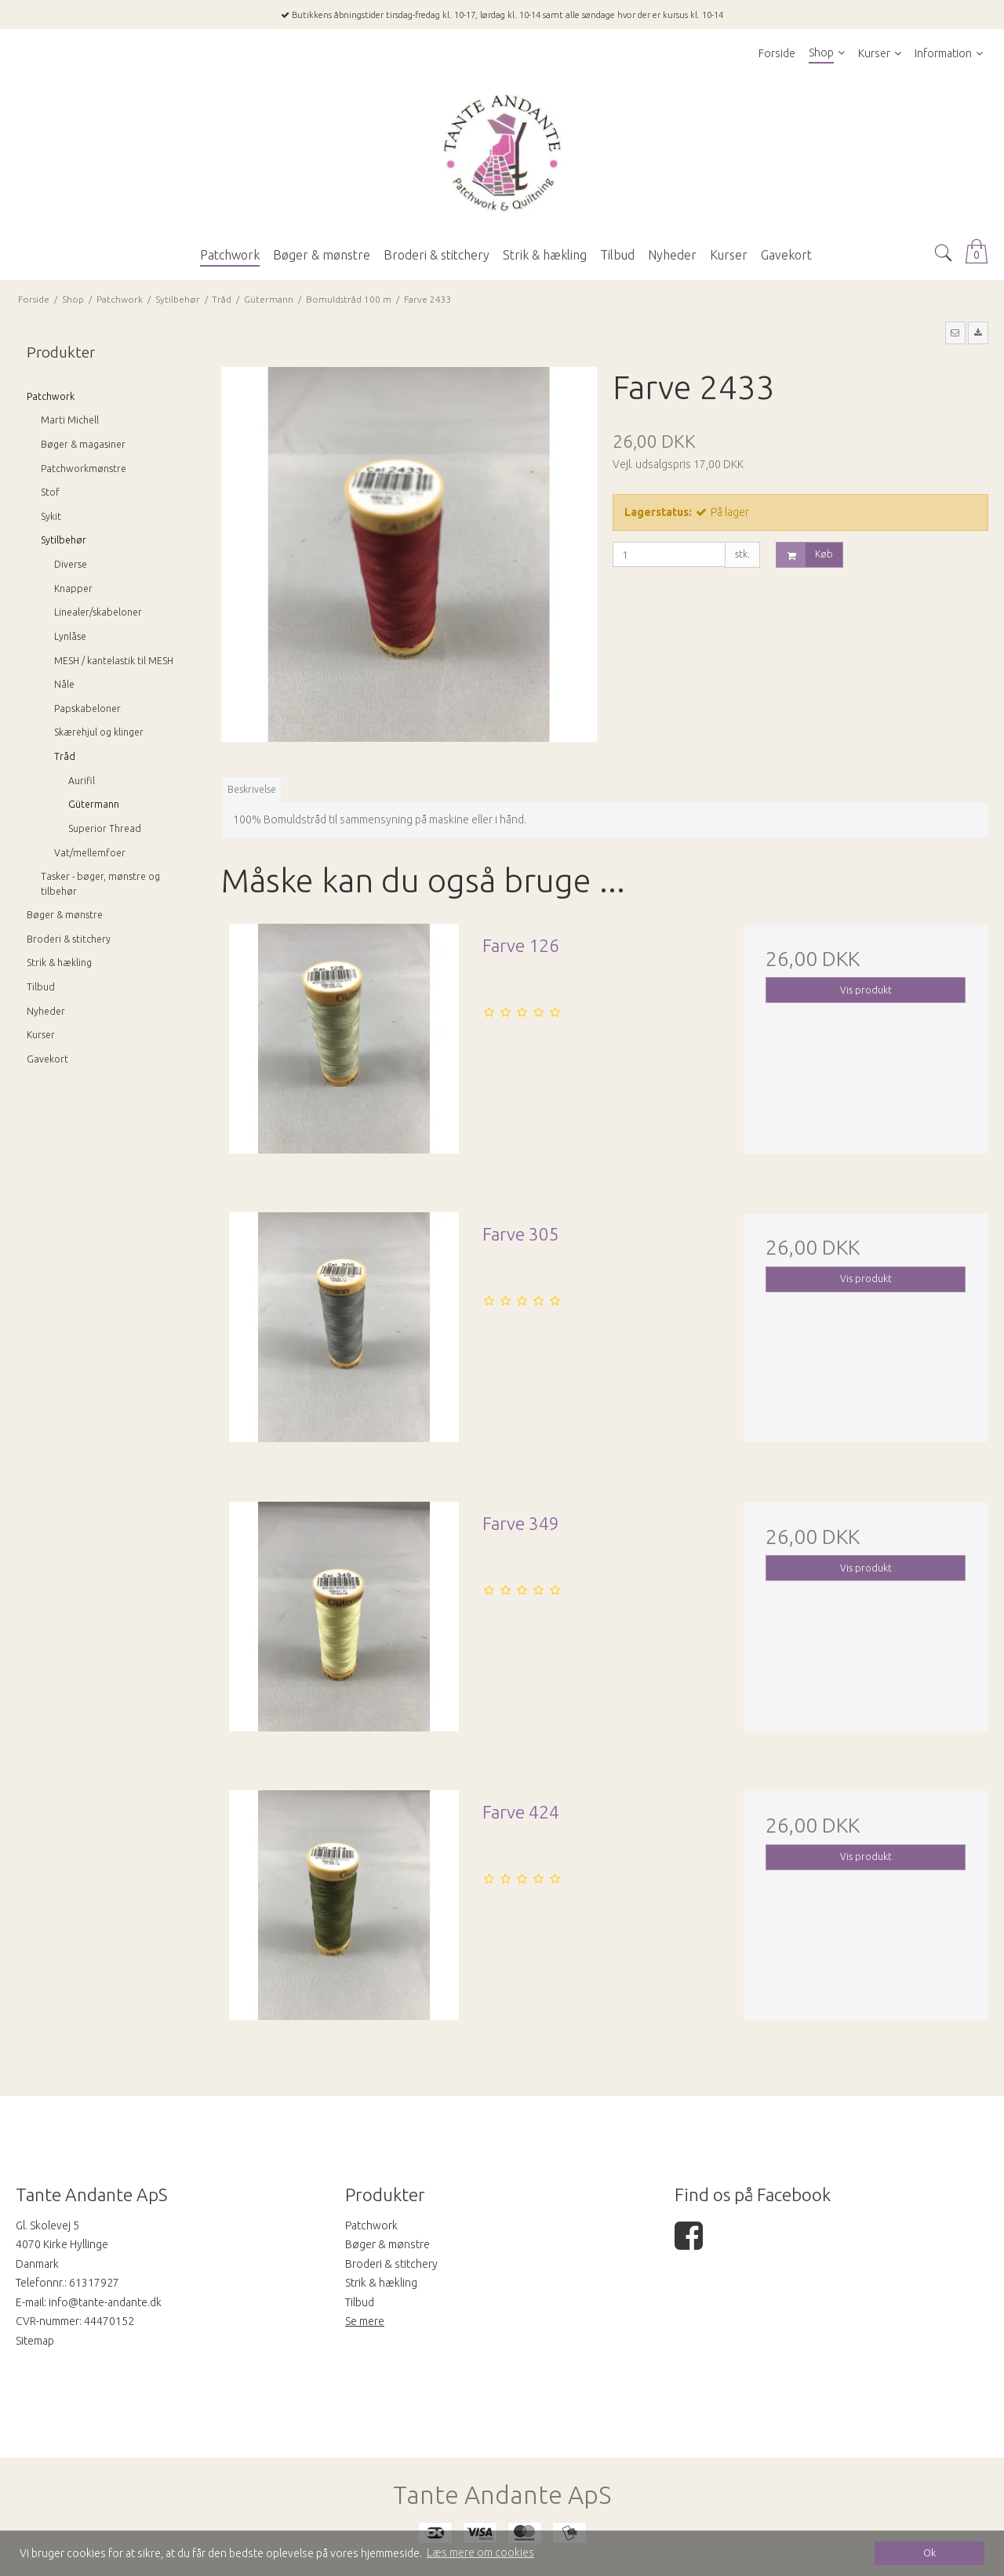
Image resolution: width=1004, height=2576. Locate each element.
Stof (50, 492)
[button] (955, 332)
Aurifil (81, 781)
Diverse (70, 564)
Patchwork (51, 396)
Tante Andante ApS (502, 2495)
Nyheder (46, 1011)
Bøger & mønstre (65, 915)
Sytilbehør (63, 540)
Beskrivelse (251, 789)
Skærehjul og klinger (99, 732)
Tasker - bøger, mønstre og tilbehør (100, 883)
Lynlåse (70, 636)
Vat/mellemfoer (90, 853)
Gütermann (93, 804)
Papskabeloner (87, 708)
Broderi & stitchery (69, 939)
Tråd (64, 756)
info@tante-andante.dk (105, 2302)
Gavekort (47, 1059)
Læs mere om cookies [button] (480, 2552)
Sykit (51, 516)
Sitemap (35, 2340)
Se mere (364, 2321)
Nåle (64, 684)
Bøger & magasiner (83, 444)
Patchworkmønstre (83, 468)
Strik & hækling (59, 962)
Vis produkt (866, 990)
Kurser (41, 1035)
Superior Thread (104, 828)
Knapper (73, 588)
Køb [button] (805, 555)
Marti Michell (70, 420)
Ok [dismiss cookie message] (929, 2552)
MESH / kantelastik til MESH (113, 661)
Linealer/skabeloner (98, 612)
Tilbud (41, 987)
